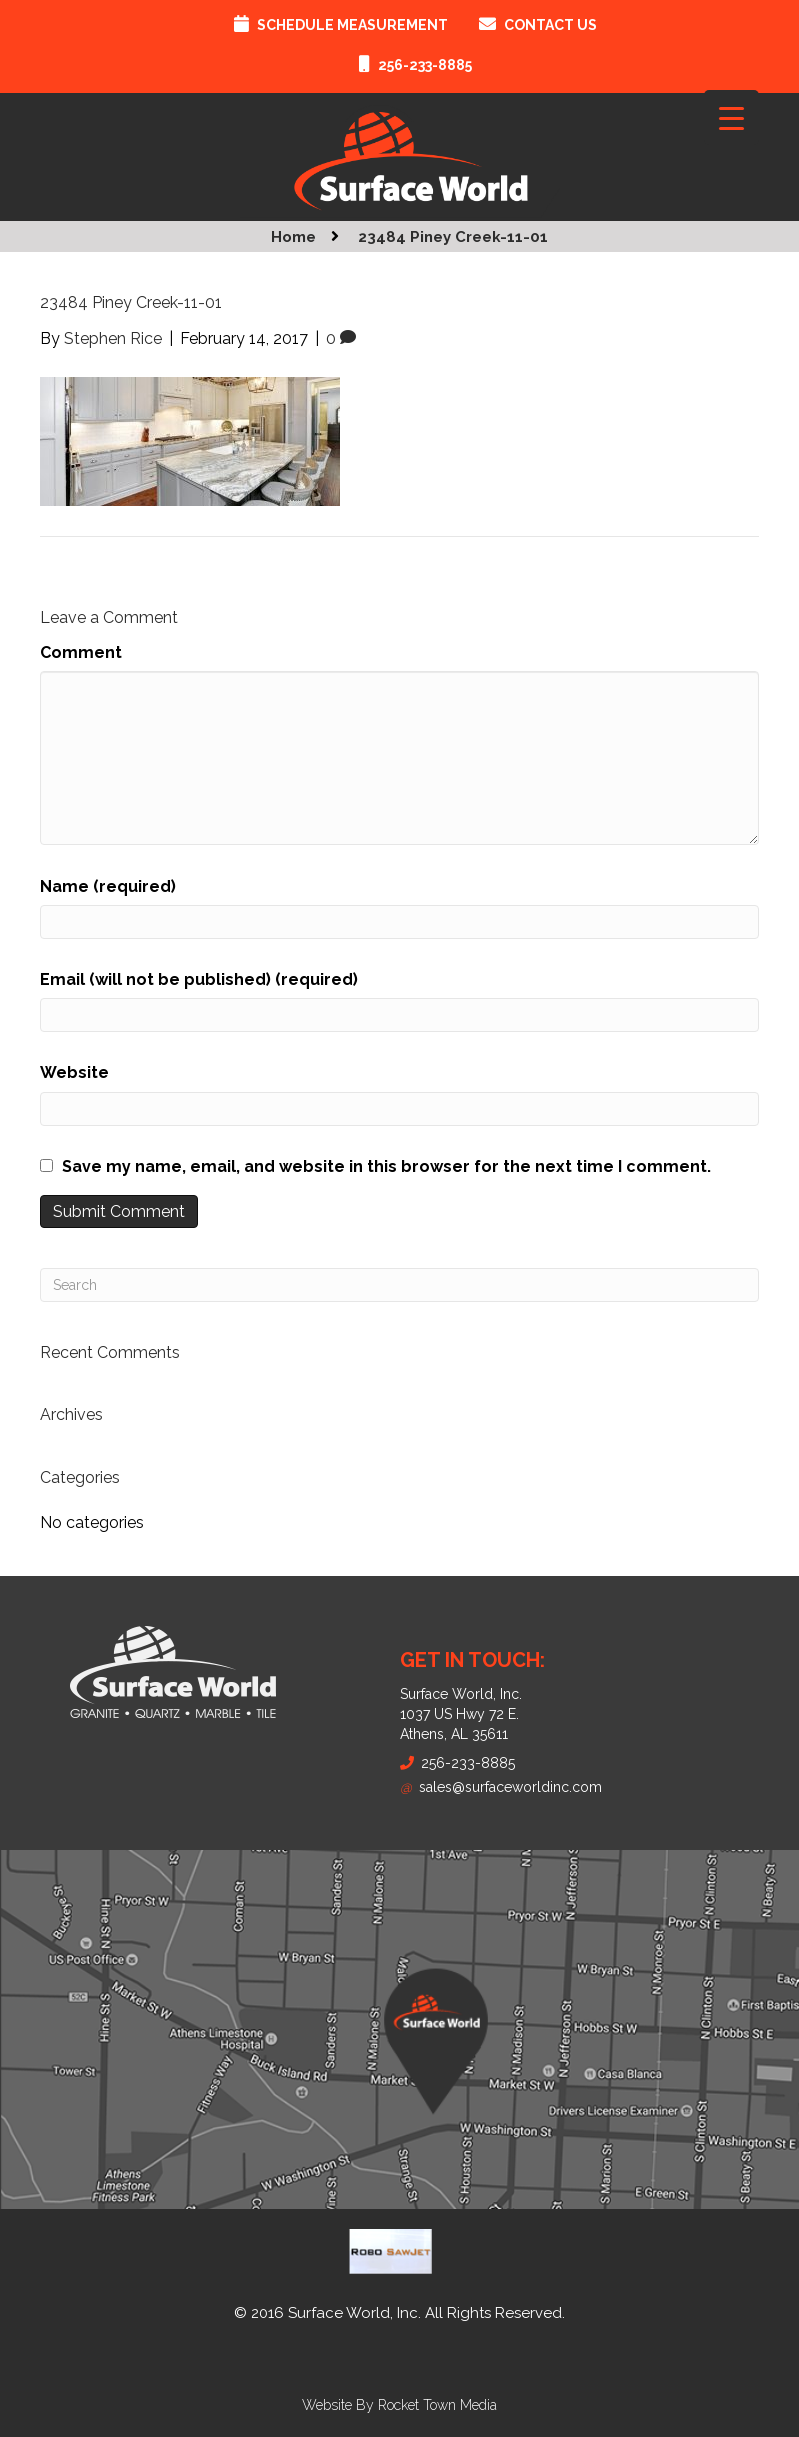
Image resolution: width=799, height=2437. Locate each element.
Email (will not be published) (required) (199, 979)
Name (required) (108, 886)
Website (74, 1072)
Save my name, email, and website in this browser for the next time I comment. (386, 1166)
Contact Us (550, 25)
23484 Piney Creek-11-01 (453, 237)
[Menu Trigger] (731, 117)
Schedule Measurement (352, 25)
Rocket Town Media (437, 2405)
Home (293, 237)
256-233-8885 (425, 65)
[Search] (399, 1285)
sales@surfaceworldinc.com (501, 1787)
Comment (81, 652)
